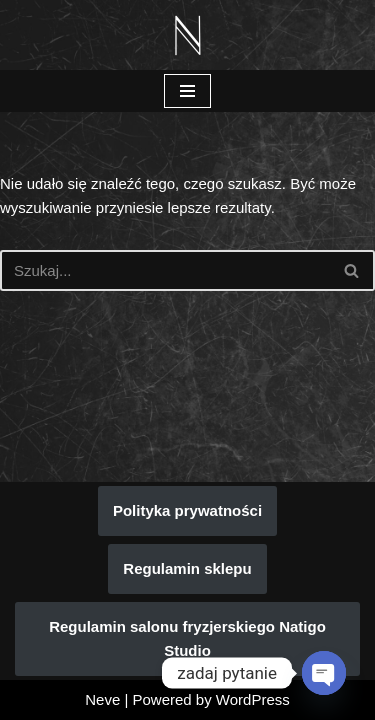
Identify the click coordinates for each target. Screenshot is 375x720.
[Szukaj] (165, 270)
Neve (102, 699)
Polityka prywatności (187, 510)
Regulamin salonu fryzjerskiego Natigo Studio (187, 638)
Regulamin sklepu (187, 568)
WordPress (253, 699)
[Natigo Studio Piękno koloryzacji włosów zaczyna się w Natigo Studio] (188, 35)
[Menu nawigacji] (187, 91)
